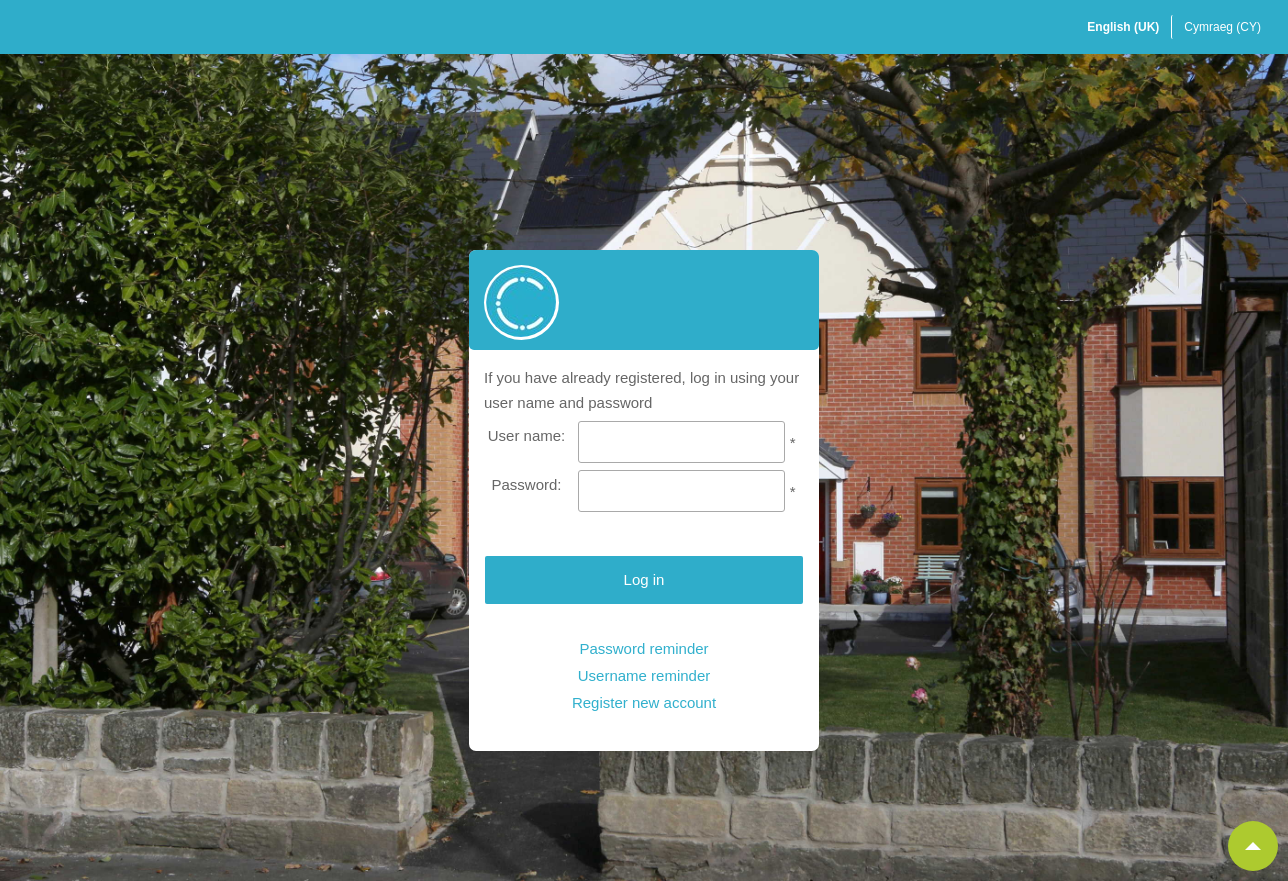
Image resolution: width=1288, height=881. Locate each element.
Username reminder (644, 675)
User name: (527, 435)
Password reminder (643, 648)
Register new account (644, 702)
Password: (526, 484)
